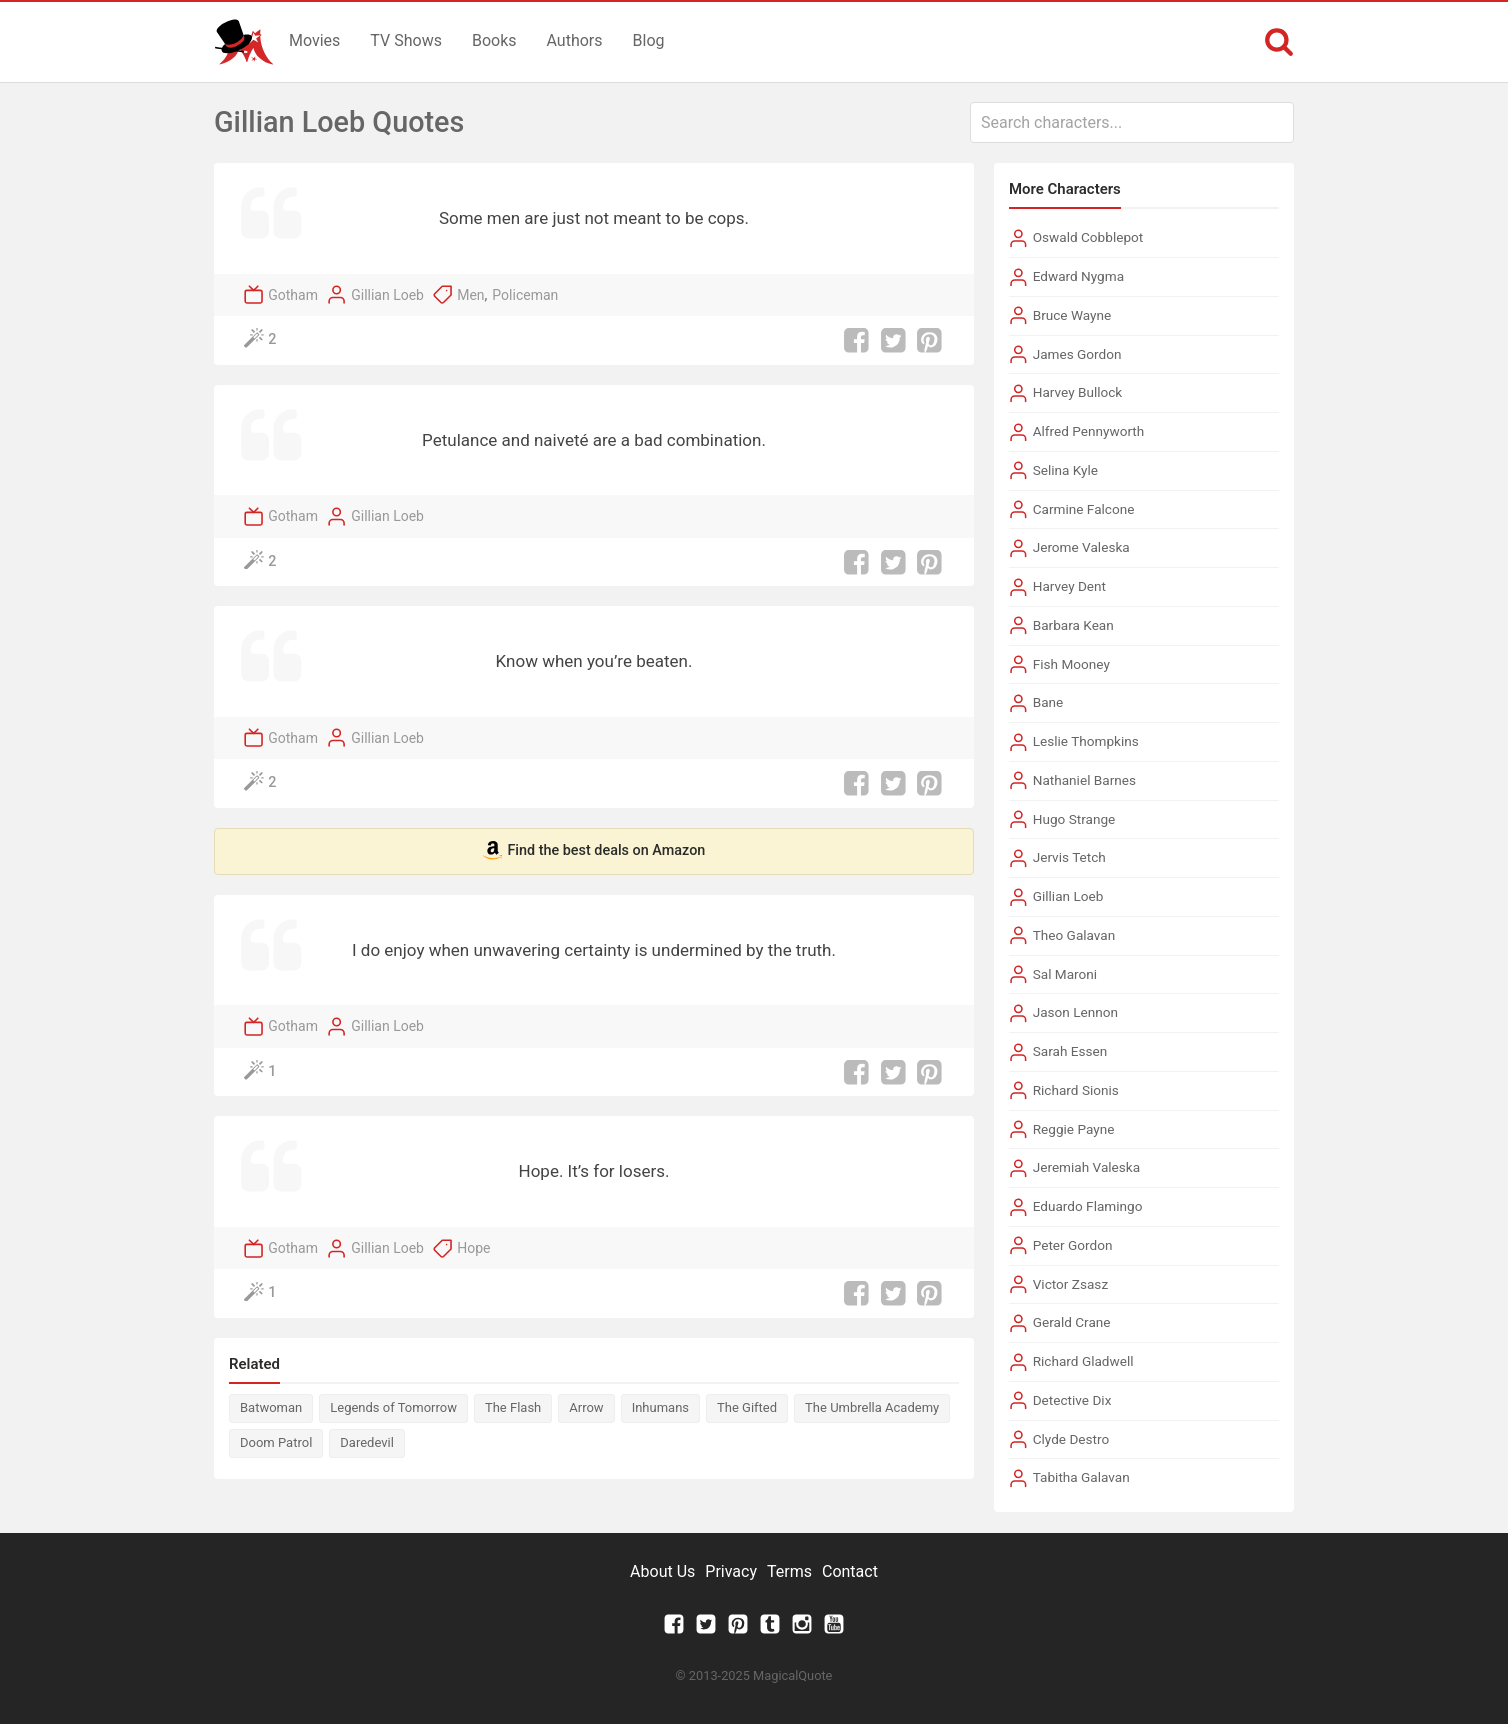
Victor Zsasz (1070, 1284)
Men (470, 295)
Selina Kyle (1065, 470)
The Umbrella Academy (872, 1407)
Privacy (731, 1571)
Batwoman (271, 1407)
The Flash (513, 1407)
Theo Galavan (1074, 935)
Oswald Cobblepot (1088, 237)
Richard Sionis (1076, 1090)
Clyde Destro (1071, 1439)
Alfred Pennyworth (1089, 431)
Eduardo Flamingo (1088, 1206)
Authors (575, 40)
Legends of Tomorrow (393, 1407)
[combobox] (1132, 122)
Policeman (525, 295)
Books (494, 40)
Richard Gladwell (1083, 1361)
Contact (850, 1571)
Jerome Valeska (1081, 547)
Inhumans (660, 1407)
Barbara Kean (1073, 625)
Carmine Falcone (1084, 509)
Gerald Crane (1072, 1322)
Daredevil (367, 1442)
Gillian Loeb (387, 295)
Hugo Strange (1074, 819)
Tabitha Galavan (1081, 1477)
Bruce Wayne (1072, 315)
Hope (473, 1248)
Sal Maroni (1065, 974)
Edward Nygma (1078, 276)
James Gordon (1077, 354)
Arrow (586, 1407)
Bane (1048, 702)
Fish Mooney (1071, 664)
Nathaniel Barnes (1084, 780)
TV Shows (406, 40)
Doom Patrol (276, 1442)
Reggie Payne (1074, 1129)
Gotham (293, 295)
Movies (314, 40)
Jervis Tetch (1069, 857)
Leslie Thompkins (1086, 741)
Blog (649, 40)
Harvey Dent (1069, 586)
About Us (662, 1571)
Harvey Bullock (1078, 392)
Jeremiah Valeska (1086, 1167)
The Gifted (747, 1407)
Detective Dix (1072, 1400)
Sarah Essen (1070, 1051)
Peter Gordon (1073, 1245)
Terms (789, 1571)
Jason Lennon (1075, 1012)
